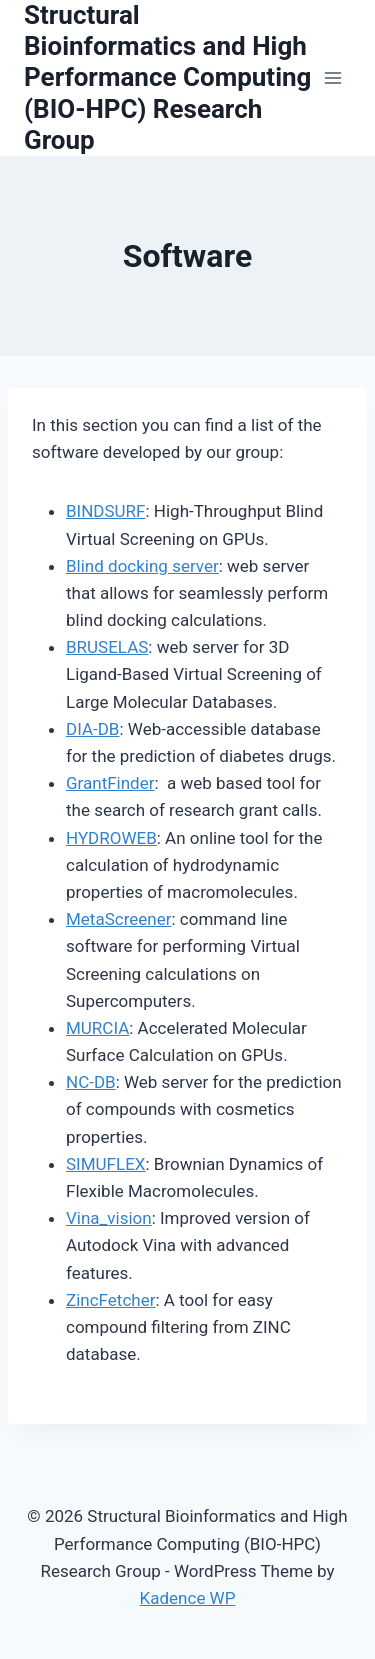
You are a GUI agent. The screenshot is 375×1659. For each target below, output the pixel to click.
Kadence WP (188, 1598)
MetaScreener (118, 919)
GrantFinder (110, 783)
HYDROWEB (111, 838)
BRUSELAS (107, 647)
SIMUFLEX (105, 1164)
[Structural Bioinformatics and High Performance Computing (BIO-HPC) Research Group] (169, 78)
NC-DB (91, 1082)
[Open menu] (332, 77)
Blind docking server (142, 566)
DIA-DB (92, 729)
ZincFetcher (110, 1300)
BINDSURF (106, 511)
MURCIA (97, 1028)
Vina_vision (109, 1218)
